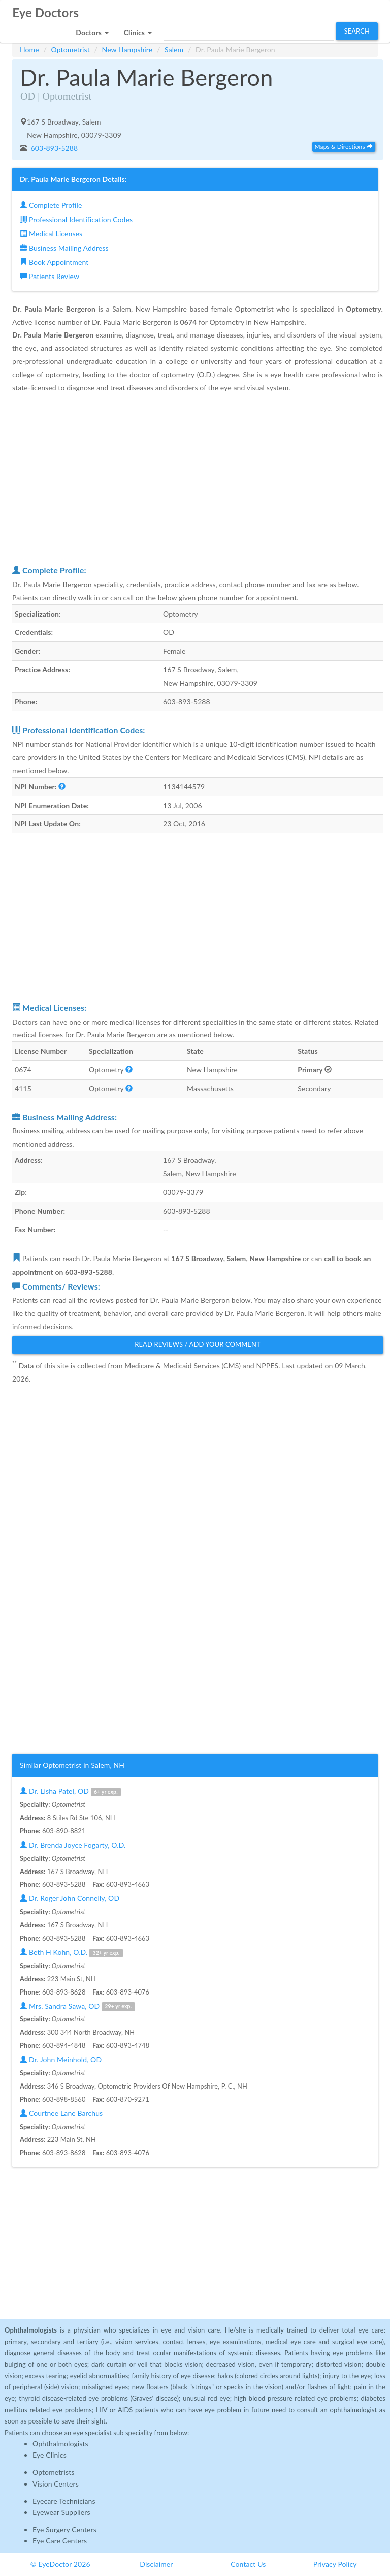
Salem (174, 49)
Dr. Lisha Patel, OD (70, 1791)
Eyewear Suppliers (61, 2512)
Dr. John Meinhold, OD (61, 2059)
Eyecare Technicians (63, 2501)
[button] (92, 30)
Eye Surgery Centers (64, 2529)
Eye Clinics (49, 2454)
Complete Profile (51, 205)
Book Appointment (54, 262)
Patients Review (49, 276)
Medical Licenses (51, 233)
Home (29, 49)
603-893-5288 (53, 148)
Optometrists (53, 2472)
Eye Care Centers (59, 2540)
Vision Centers (55, 2483)
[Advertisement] (197, 479)
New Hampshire (127, 49)
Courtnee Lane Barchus (61, 2113)
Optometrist (70, 49)
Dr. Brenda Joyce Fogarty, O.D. (72, 1845)
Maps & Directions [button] (344, 146)
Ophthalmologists (60, 2443)
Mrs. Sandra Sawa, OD (77, 2006)
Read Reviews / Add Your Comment (198, 1344)
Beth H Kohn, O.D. (71, 1952)
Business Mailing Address (64, 247)
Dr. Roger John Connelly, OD (69, 1898)
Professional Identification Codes (76, 219)
